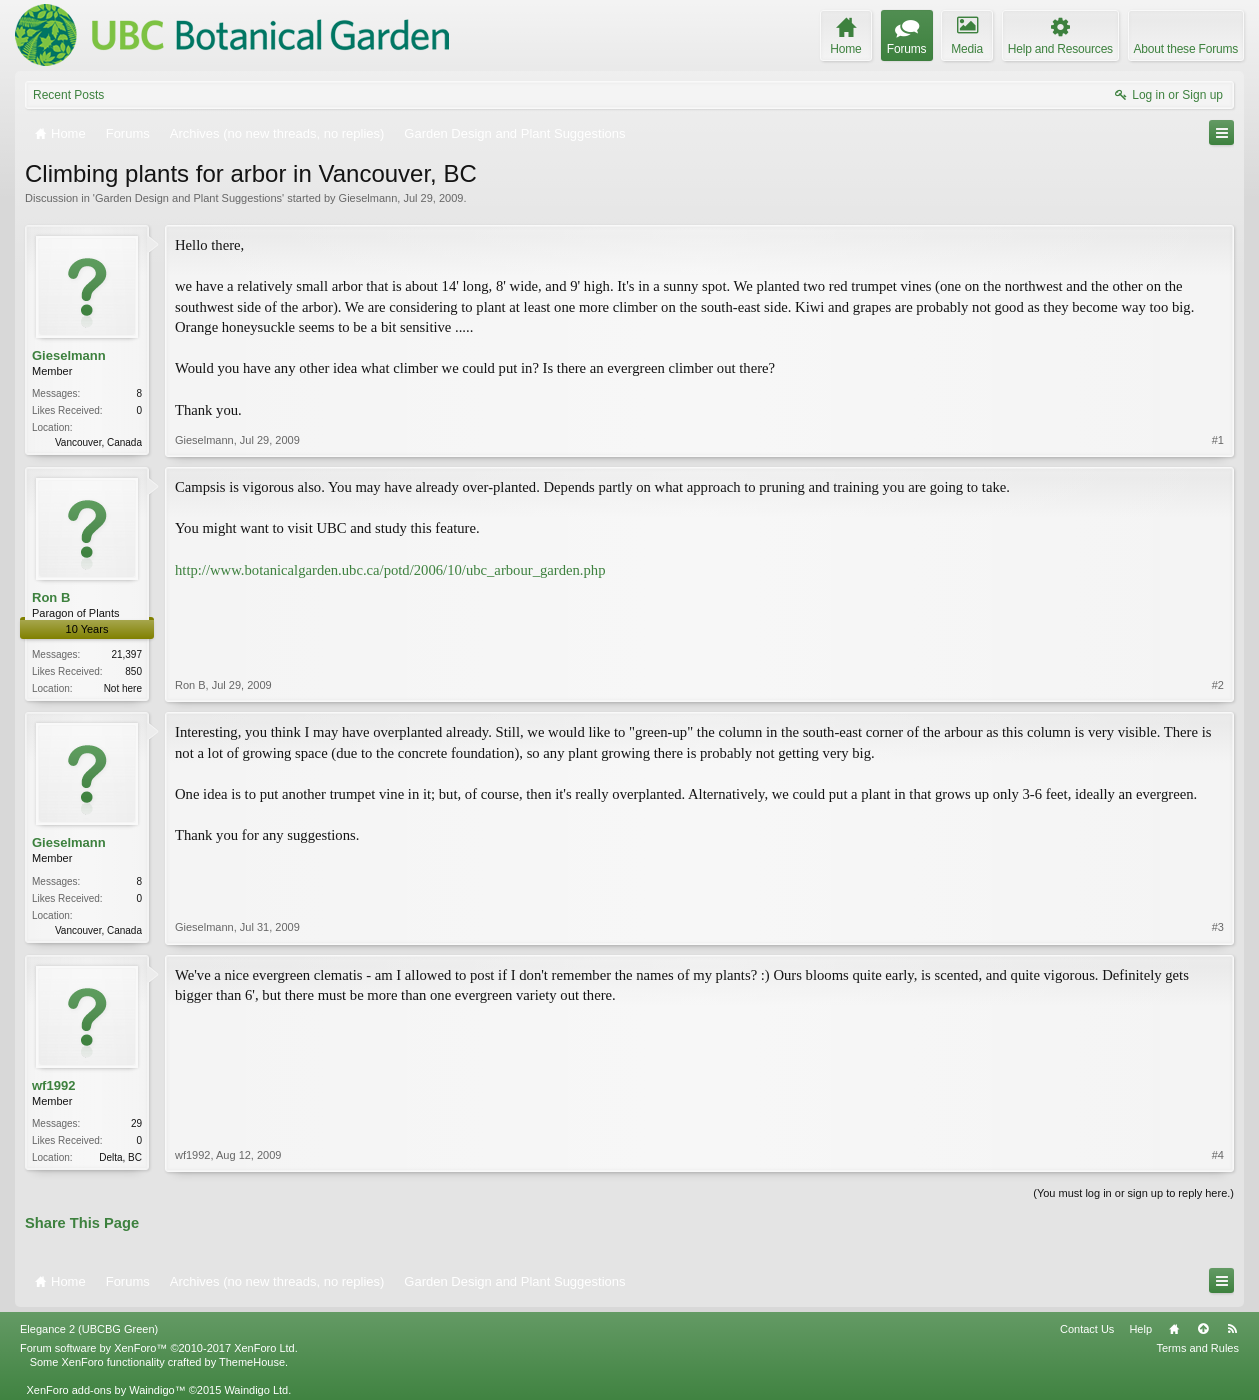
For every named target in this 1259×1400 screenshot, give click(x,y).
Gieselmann (368, 198)
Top (1203, 1329)
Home (1174, 1329)
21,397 (126, 654)
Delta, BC (120, 1157)
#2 (1218, 685)
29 (136, 1123)
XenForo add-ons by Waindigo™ (105, 1390)
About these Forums (1186, 49)
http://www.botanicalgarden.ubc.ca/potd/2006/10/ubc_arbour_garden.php (390, 570)
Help (1140, 1329)
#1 (1218, 440)
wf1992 (53, 1085)
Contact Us (1087, 1329)
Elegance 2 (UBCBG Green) (89, 1329)
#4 (1218, 1155)
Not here (123, 688)
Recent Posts (68, 95)
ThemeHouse (252, 1362)
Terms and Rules (1197, 1348)
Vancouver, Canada (98, 442)
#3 (1218, 927)
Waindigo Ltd (256, 1390)
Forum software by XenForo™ (159, 1348)
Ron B (51, 597)
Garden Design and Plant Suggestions (188, 198)
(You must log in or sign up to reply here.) (1133, 1193)
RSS (1232, 1329)
